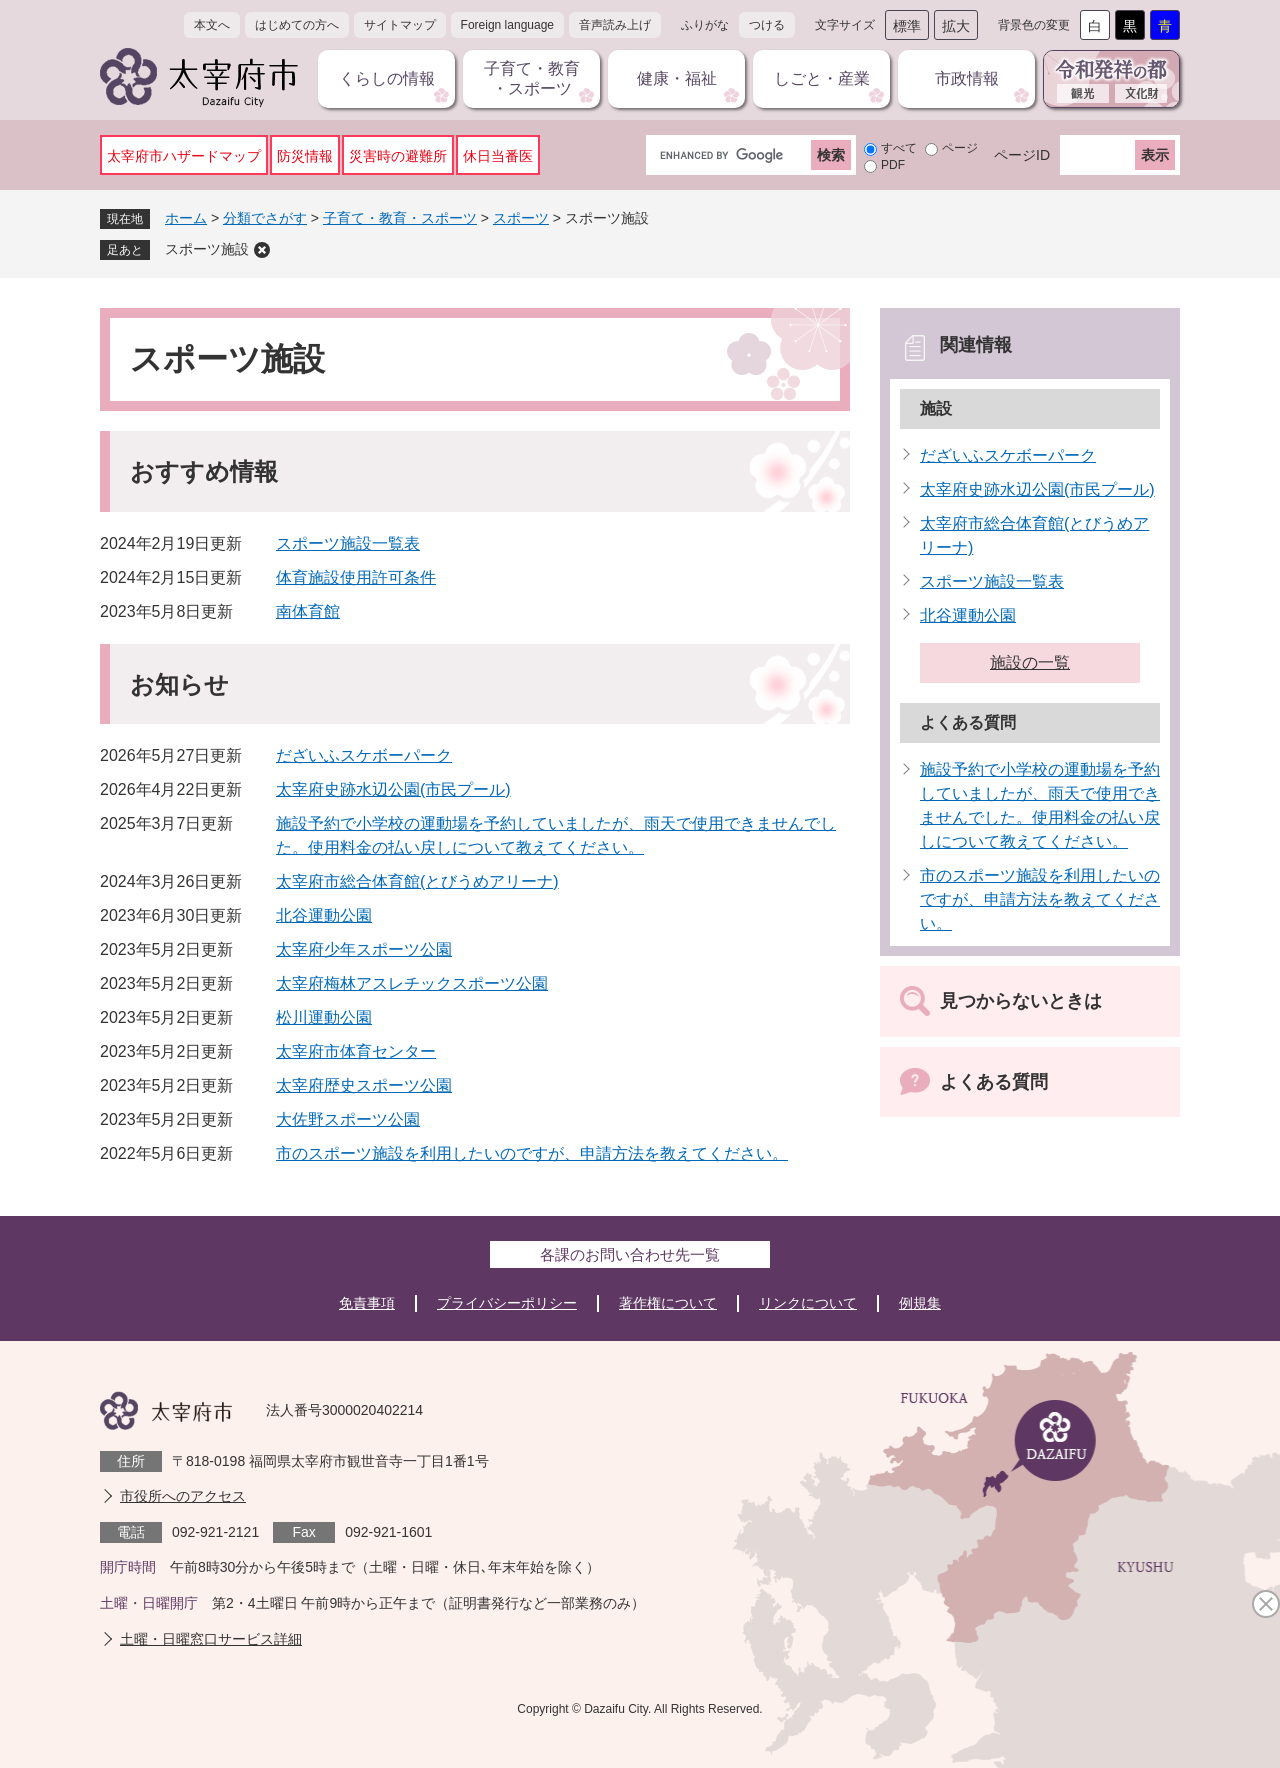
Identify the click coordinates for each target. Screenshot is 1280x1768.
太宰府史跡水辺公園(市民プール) (393, 789)
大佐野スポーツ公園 (348, 1119)
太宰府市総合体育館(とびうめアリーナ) (417, 881)
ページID (1022, 155)
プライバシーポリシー (507, 1303)
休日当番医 (498, 156)
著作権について (668, 1303)
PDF (893, 165)
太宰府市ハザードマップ (184, 156)
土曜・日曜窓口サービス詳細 (211, 1639)
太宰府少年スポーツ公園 (364, 949)
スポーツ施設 (207, 249)
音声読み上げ (615, 25)
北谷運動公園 (324, 915)
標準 (907, 26)
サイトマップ (400, 25)
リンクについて (808, 1303)
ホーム (186, 218)
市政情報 (967, 78)
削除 (262, 250)
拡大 (956, 26)
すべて (899, 148)
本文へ (212, 25)
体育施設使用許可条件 (356, 577)
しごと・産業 (822, 78)
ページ (960, 148)
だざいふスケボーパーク (364, 755)
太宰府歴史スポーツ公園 (364, 1085)
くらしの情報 (387, 78)
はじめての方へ (297, 25)
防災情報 (305, 156)
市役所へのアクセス (183, 1496)
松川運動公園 (324, 1017)
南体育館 (308, 611)
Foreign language (507, 25)
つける (767, 25)
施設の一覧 (1030, 662)
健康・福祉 (677, 78)
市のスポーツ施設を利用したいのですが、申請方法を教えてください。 (532, 1153)
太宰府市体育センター (356, 1051)
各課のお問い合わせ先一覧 (630, 1254)
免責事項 (367, 1303)
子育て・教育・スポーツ (532, 78)
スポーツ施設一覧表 (348, 543)
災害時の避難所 (398, 156)
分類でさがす (265, 218)
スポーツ (521, 218)
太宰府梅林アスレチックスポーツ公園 (412, 983)
